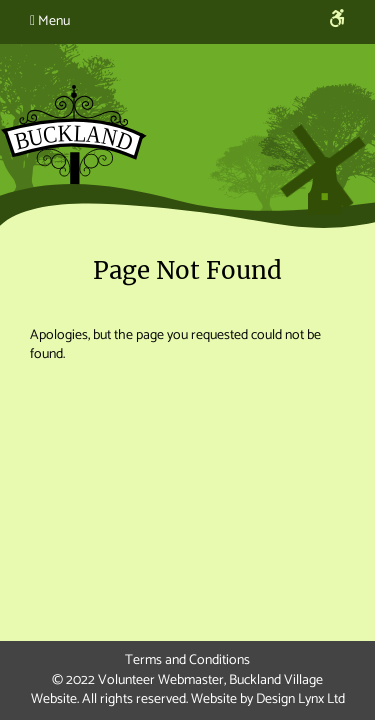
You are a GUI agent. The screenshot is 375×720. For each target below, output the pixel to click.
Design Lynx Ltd (300, 699)
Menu (50, 21)
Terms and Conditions (187, 660)
